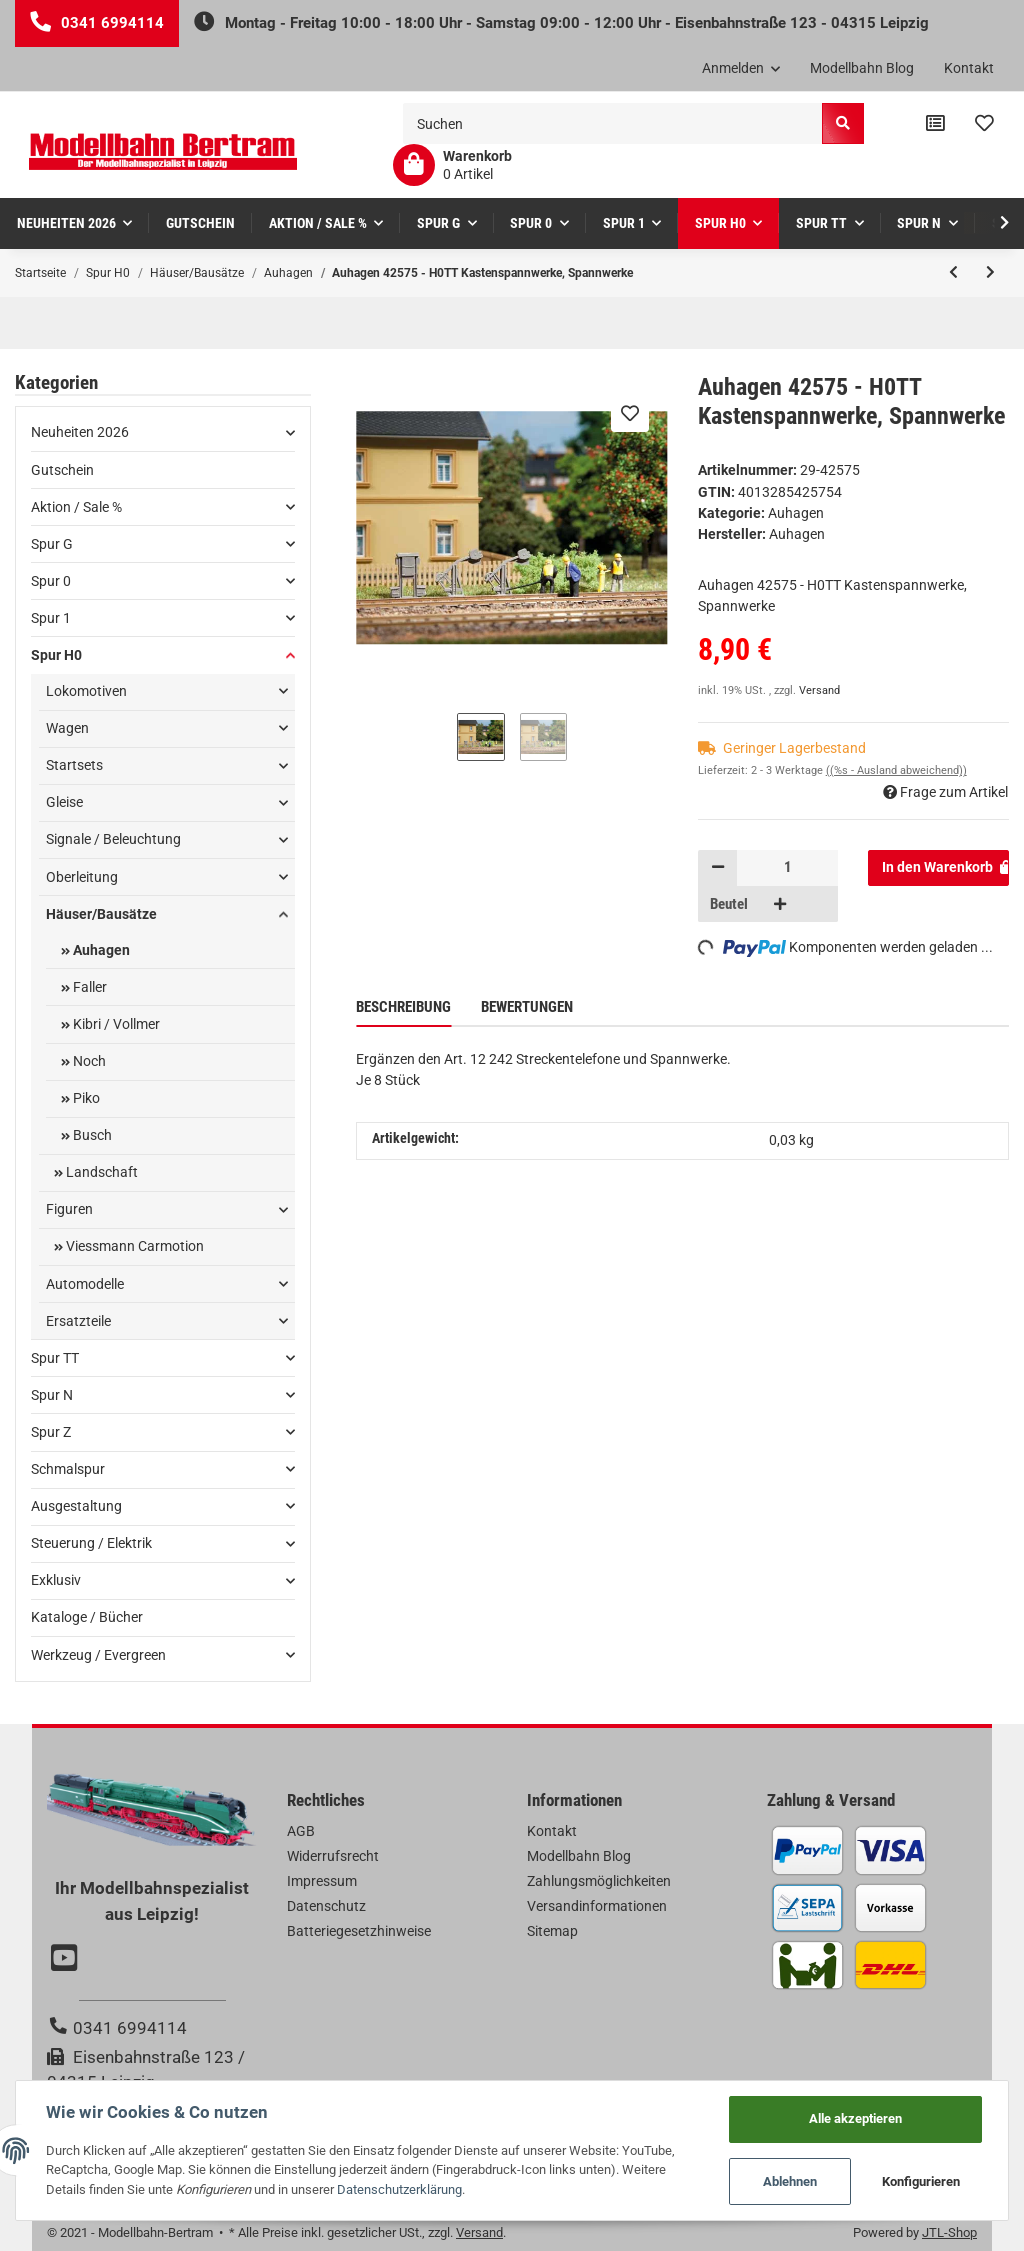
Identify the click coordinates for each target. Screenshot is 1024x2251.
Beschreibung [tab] (403, 1007)
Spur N (52, 1395)
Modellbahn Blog (862, 68)
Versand (819, 690)
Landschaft (100, 1172)
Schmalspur (68, 1469)
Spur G (52, 544)
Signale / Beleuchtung (113, 839)
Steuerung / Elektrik (91, 1543)
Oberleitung (82, 877)
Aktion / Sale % (76, 507)
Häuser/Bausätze (101, 914)
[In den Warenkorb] (938, 868)
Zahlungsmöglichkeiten (599, 1881)
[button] (741, 69)
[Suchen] (613, 123)
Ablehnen (790, 2181)
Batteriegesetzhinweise (359, 1931)
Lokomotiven (86, 691)
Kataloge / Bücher (87, 1617)
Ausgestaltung (76, 1506)
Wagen (67, 728)
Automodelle (85, 1284)
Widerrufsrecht (333, 1856)
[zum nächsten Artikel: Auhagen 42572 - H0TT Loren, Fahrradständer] (990, 273)
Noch (88, 1061)
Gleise (64, 802)
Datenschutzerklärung (399, 2189)
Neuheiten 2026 (80, 432)
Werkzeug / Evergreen (98, 1655)
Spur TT (55, 1358)
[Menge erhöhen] (780, 904)
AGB (301, 1831)
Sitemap (552, 1931)
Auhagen (796, 513)
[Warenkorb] (452, 165)
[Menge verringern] (718, 868)
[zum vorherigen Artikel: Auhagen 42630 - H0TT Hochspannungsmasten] (953, 273)
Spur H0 (56, 655)
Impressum (322, 1881)
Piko (85, 1098)
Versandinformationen (597, 1906)
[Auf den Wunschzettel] (630, 413)
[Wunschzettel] (984, 124)
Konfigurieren (921, 2181)
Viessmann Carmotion (133, 1246)
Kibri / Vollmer (115, 1024)
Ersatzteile (78, 1321)
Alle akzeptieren (855, 2118)
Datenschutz (326, 1906)
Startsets (74, 765)
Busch (91, 1135)
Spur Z (51, 1432)
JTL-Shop (949, 2232)
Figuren (69, 1209)
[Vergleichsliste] (935, 124)
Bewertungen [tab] (527, 1007)
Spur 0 (51, 581)
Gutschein (62, 470)
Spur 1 (51, 618)
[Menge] (787, 868)
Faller (88, 987)
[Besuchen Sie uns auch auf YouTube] (67, 1960)
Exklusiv (56, 1580)
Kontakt (969, 68)
